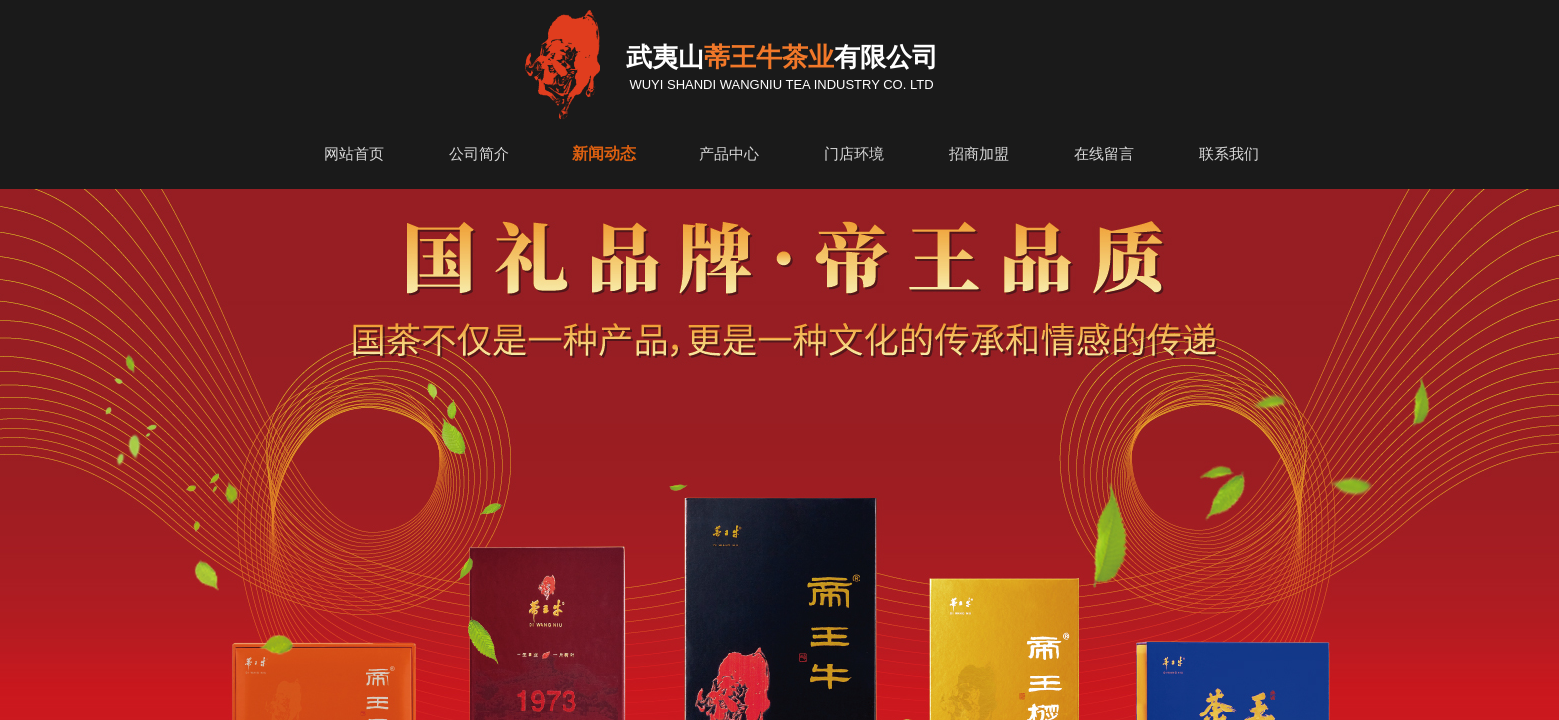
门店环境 (854, 154)
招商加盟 (979, 154)
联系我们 (1229, 154)
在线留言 (1104, 154)
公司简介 (479, 154)
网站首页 (354, 154)
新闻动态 (604, 153)
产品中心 (729, 154)
